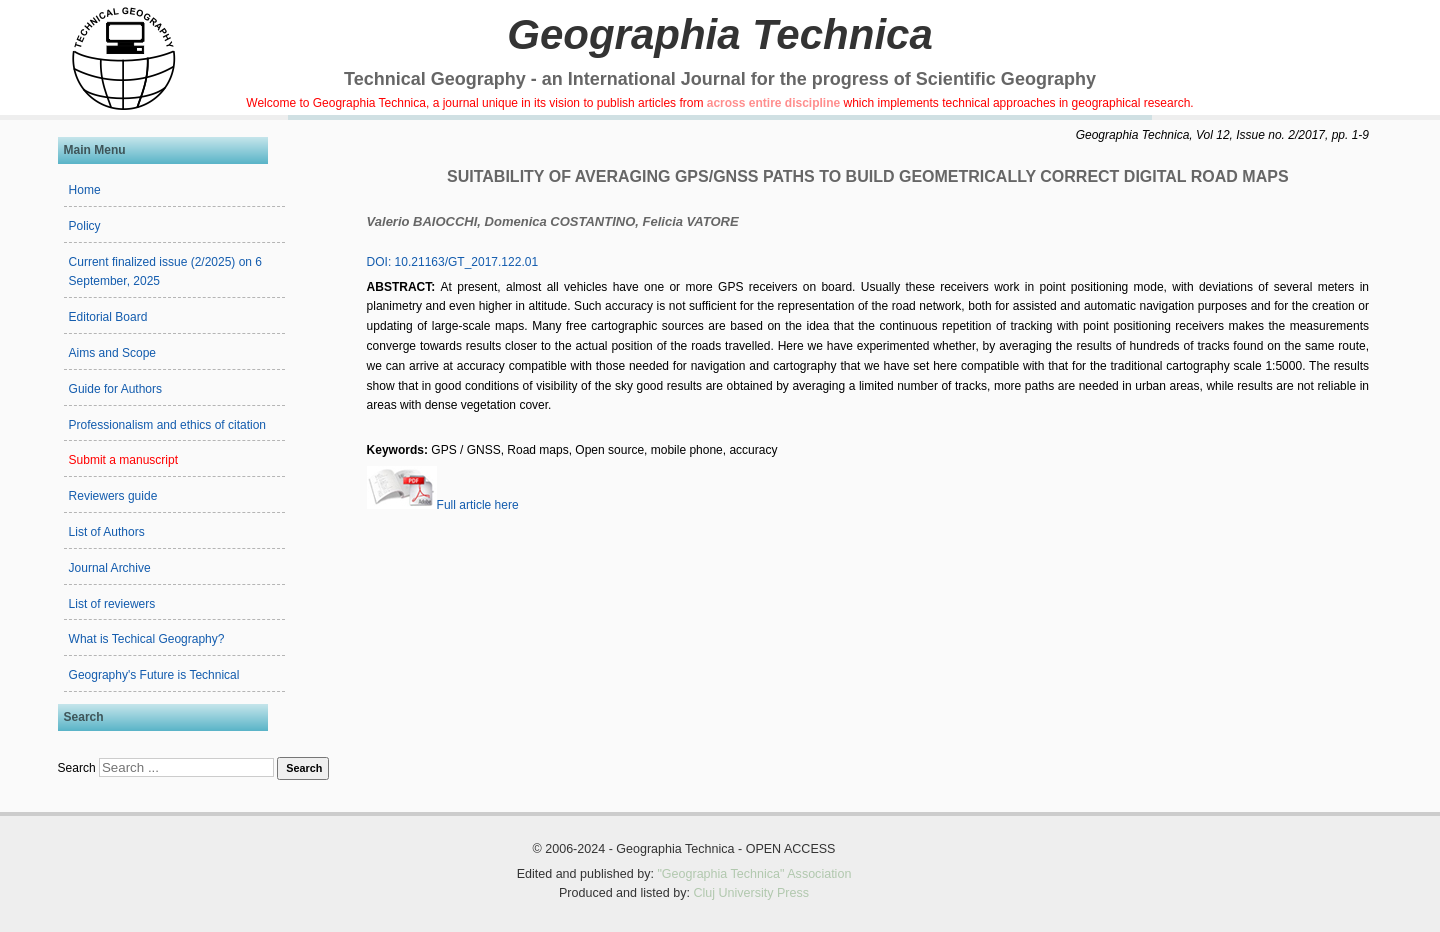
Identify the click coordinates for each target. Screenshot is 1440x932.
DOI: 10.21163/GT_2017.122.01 (452, 262)
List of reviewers (112, 604)
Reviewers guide (113, 496)
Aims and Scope (112, 353)
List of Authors (107, 532)
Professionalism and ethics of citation (167, 425)
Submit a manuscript (123, 460)
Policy (85, 226)
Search (77, 768)
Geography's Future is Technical (154, 675)
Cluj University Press (751, 893)
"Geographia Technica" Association (754, 874)
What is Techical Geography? (147, 639)
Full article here (443, 505)
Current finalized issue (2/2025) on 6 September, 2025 (165, 272)
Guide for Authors (115, 389)
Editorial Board (108, 317)
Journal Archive (110, 568)
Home (85, 190)
